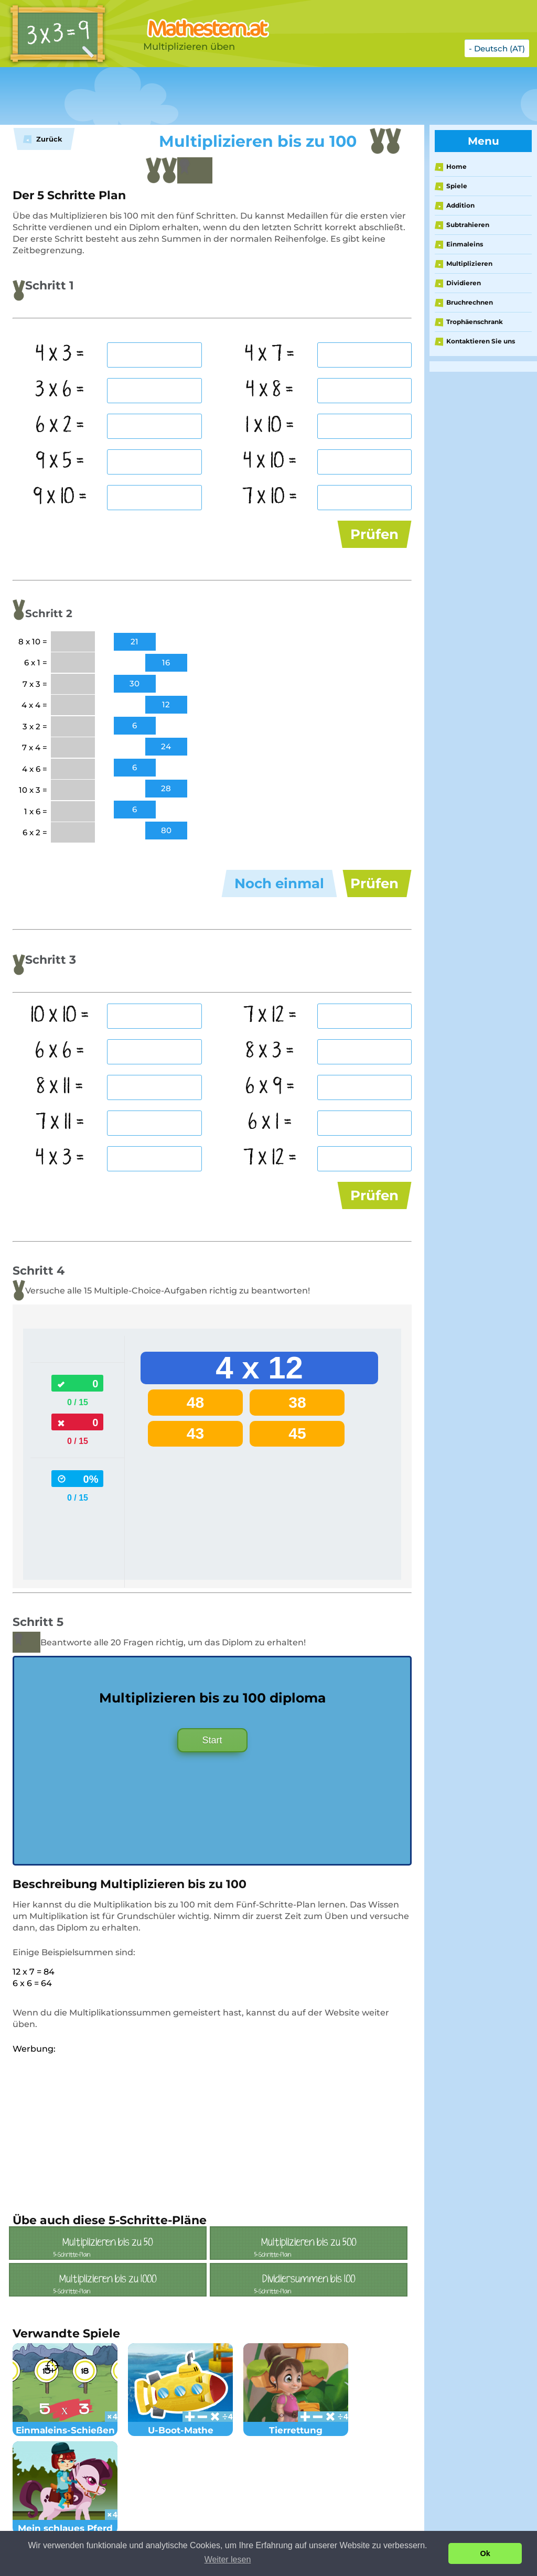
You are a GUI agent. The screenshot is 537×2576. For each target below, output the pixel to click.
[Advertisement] (262, 96)
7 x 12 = (270, 1016)
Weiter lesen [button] (228, 2559)
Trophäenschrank (474, 322)
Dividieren (463, 283)
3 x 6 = (59, 390)
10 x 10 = (59, 1016)
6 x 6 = (59, 1051)
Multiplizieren (469, 263)
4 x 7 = (270, 354)
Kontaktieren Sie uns (480, 341)
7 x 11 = (60, 1123)
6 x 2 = (60, 426)
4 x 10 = (270, 461)
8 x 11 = (60, 1087)
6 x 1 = (270, 1123)
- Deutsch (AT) (497, 48)
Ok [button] (485, 2553)
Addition (460, 205)
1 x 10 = (269, 426)
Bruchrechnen (469, 302)
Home (456, 166)
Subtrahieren (467, 225)
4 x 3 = (60, 354)
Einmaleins (464, 244)
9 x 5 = (60, 461)
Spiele (456, 186)
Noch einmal (279, 883)
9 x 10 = (60, 497)
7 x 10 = (269, 497)
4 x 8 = (270, 390)
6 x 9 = (270, 1087)
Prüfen (374, 534)
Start (212, 1740)
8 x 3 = (270, 1051)
